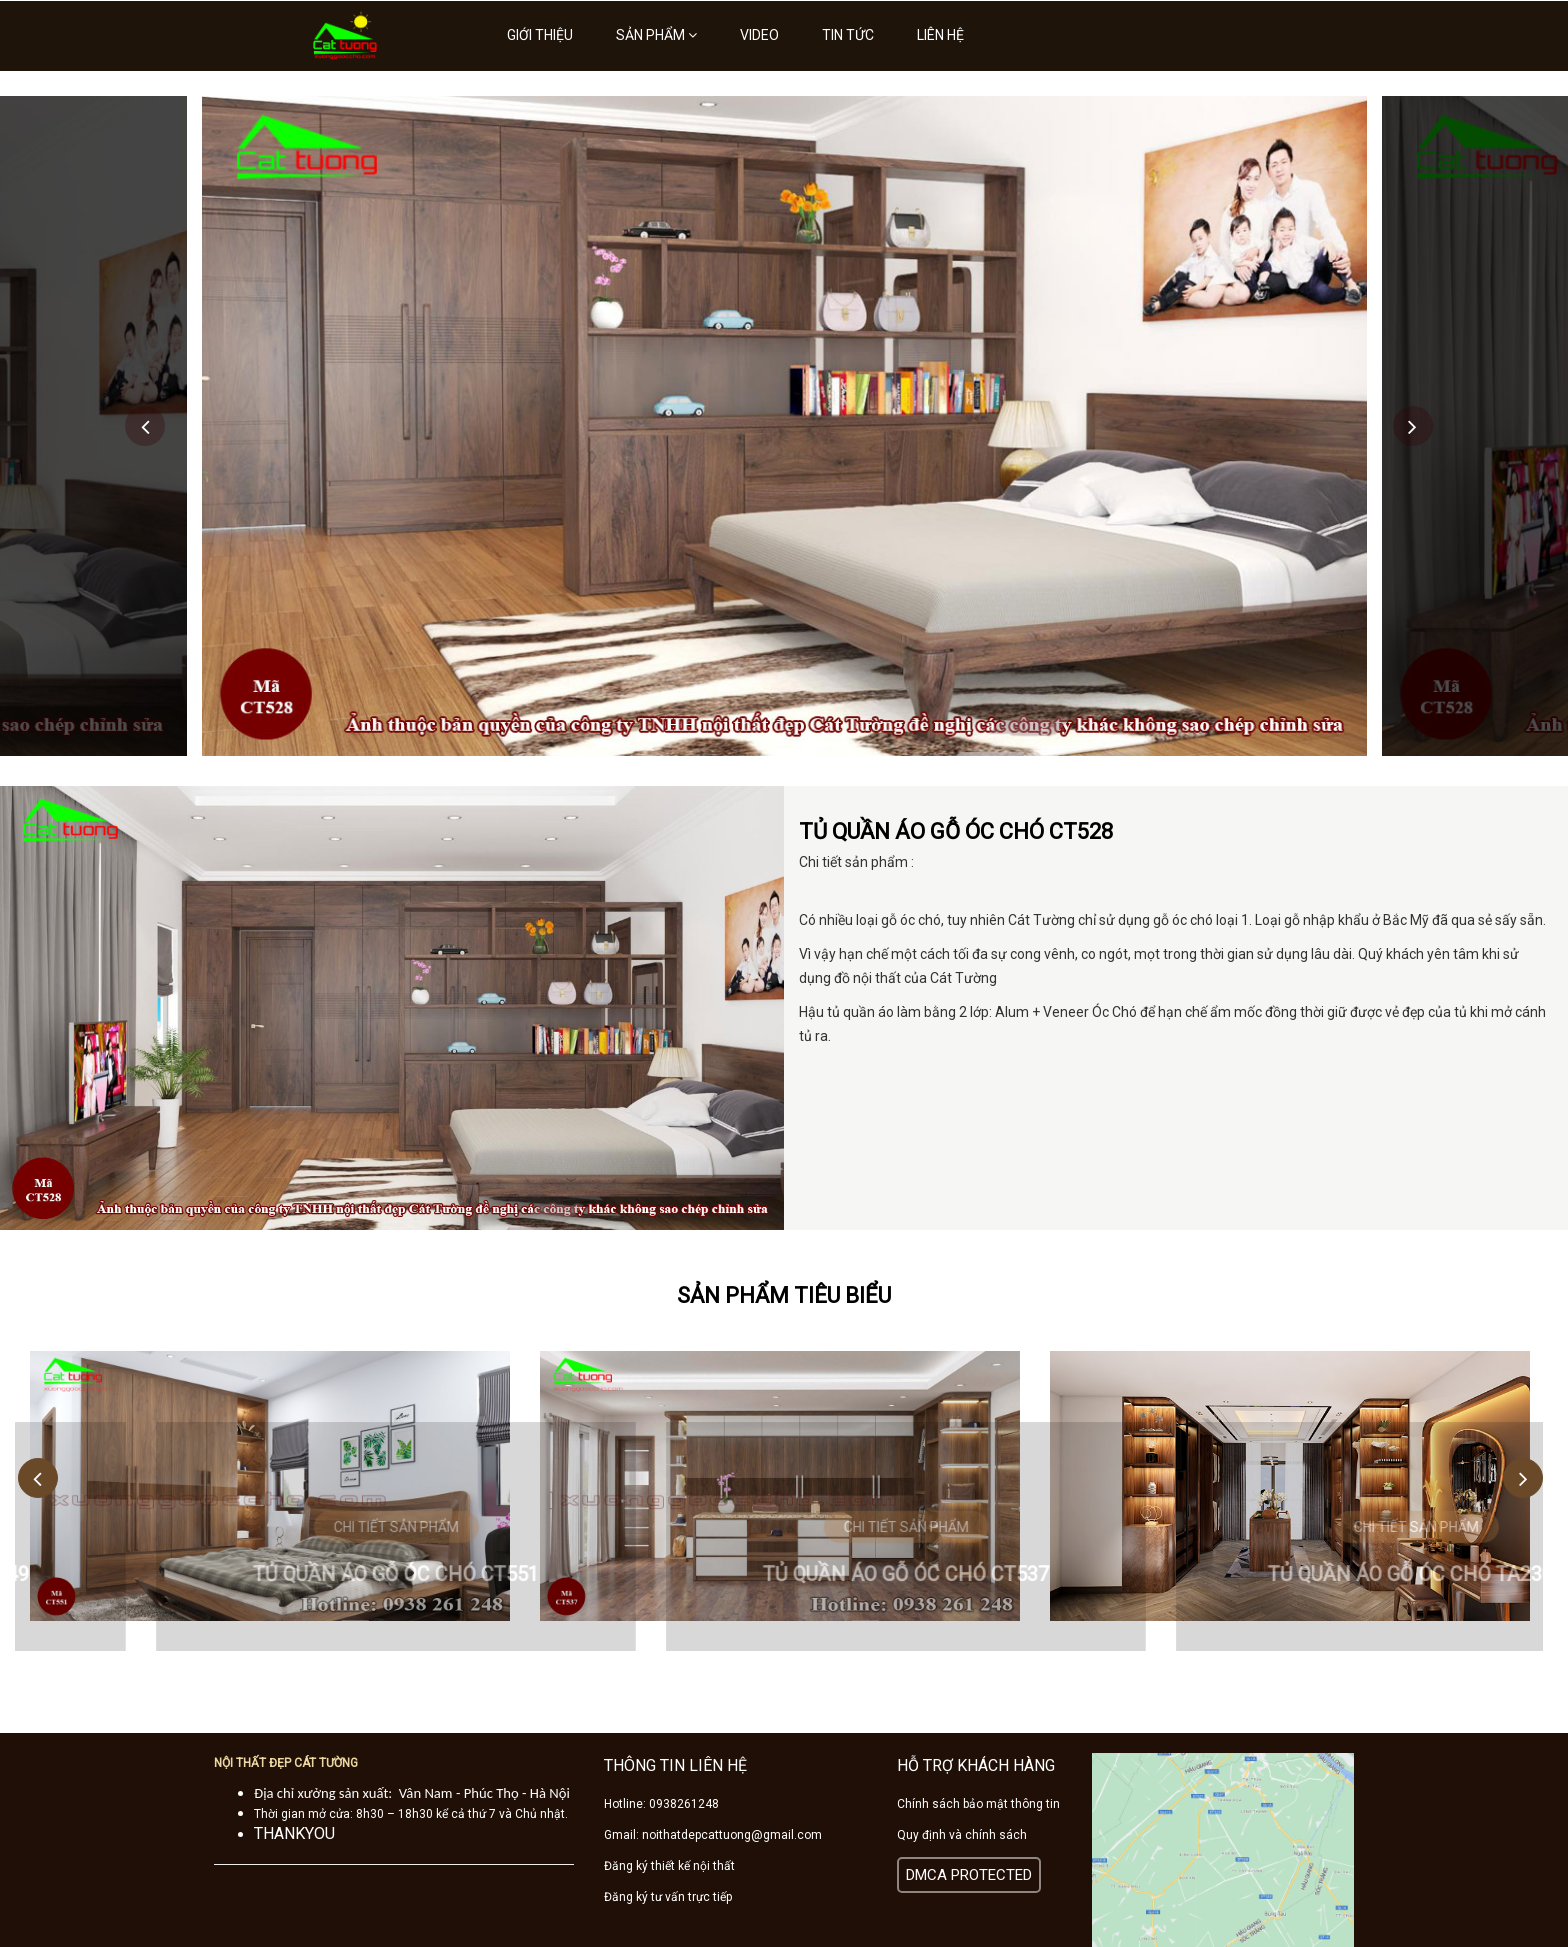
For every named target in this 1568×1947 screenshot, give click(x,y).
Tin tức (848, 35)
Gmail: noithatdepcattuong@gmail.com (713, 1835)
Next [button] (1413, 426)
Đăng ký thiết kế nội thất (669, 1866)
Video (759, 35)
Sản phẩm (656, 35)
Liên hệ (940, 35)
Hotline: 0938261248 (661, 1804)
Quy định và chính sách (962, 1835)
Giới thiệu (540, 35)
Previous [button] (145, 426)
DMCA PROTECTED (969, 1875)
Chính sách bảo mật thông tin (978, 1804)
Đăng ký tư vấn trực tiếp (668, 1897)
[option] (784, 426)
